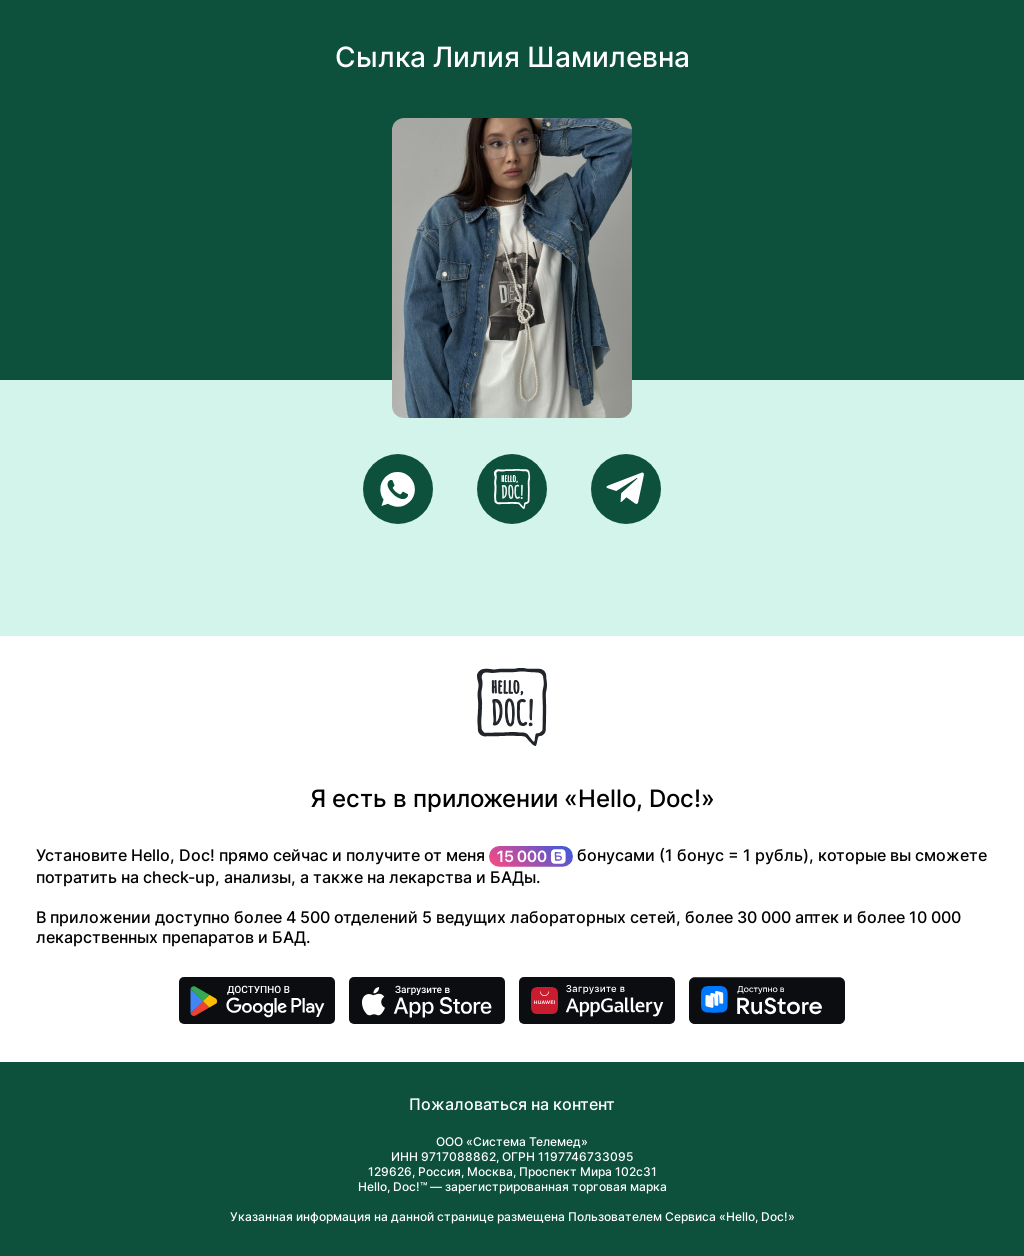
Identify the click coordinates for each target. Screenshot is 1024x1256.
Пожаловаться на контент (512, 1104)
